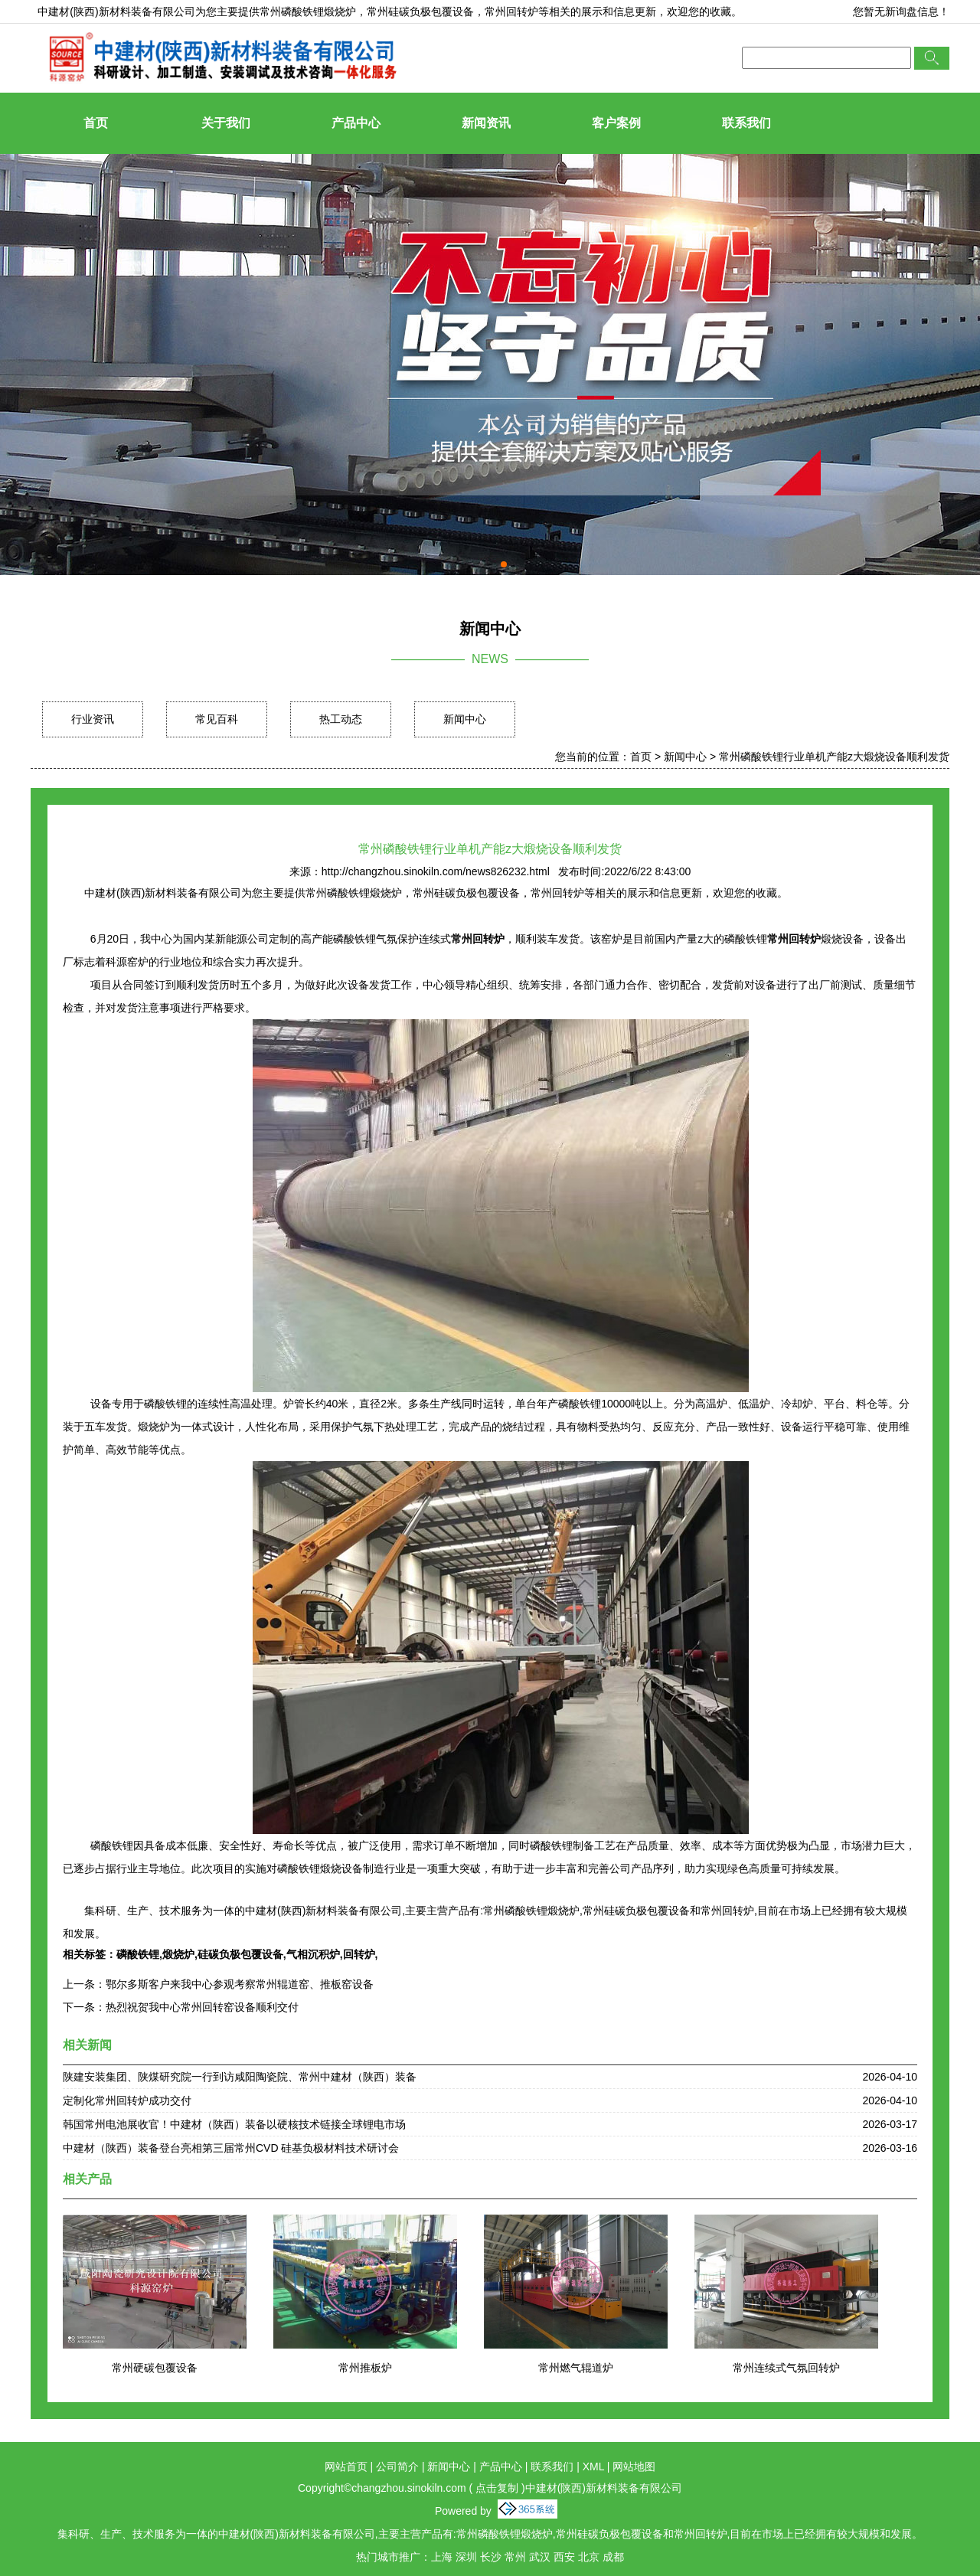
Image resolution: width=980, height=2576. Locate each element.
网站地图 (633, 2466)
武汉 (539, 2557)
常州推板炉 (365, 2368)
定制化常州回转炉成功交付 (127, 2100)
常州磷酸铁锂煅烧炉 (308, 11)
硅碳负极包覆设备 (240, 1954)
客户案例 (616, 122)
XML (593, 2466)
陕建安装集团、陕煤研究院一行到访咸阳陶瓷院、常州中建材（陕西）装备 (239, 2077)
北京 (588, 2557)
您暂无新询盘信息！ (901, 11)
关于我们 (225, 122)
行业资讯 (92, 719)
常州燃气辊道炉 (575, 2368)
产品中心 (356, 122)
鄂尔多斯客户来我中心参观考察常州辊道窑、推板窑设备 (240, 1984)
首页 (95, 122)
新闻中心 (464, 719)
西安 (564, 2557)
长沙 (490, 2557)
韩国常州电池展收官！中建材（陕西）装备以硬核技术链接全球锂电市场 (234, 2124)
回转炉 (359, 1954)
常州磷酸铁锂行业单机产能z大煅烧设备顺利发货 (834, 756)
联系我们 (746, 122)
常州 (515, 2557)
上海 (441, 2557)
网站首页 (346, 2466)
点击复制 (496, 2488)
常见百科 (216, 719)
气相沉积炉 (313, 1954)
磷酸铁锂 (137, 1954)
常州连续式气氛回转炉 (786, 2368)
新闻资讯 (486, 122)
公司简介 (397, 2466)
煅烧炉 (178, 1954)
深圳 (466, 2557)
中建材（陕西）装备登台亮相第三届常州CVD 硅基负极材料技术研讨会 (231, 2148)
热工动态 (340, 719)
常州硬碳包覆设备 (155, 2368)
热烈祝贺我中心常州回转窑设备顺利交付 (202, 2007)
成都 (613, 2557)
